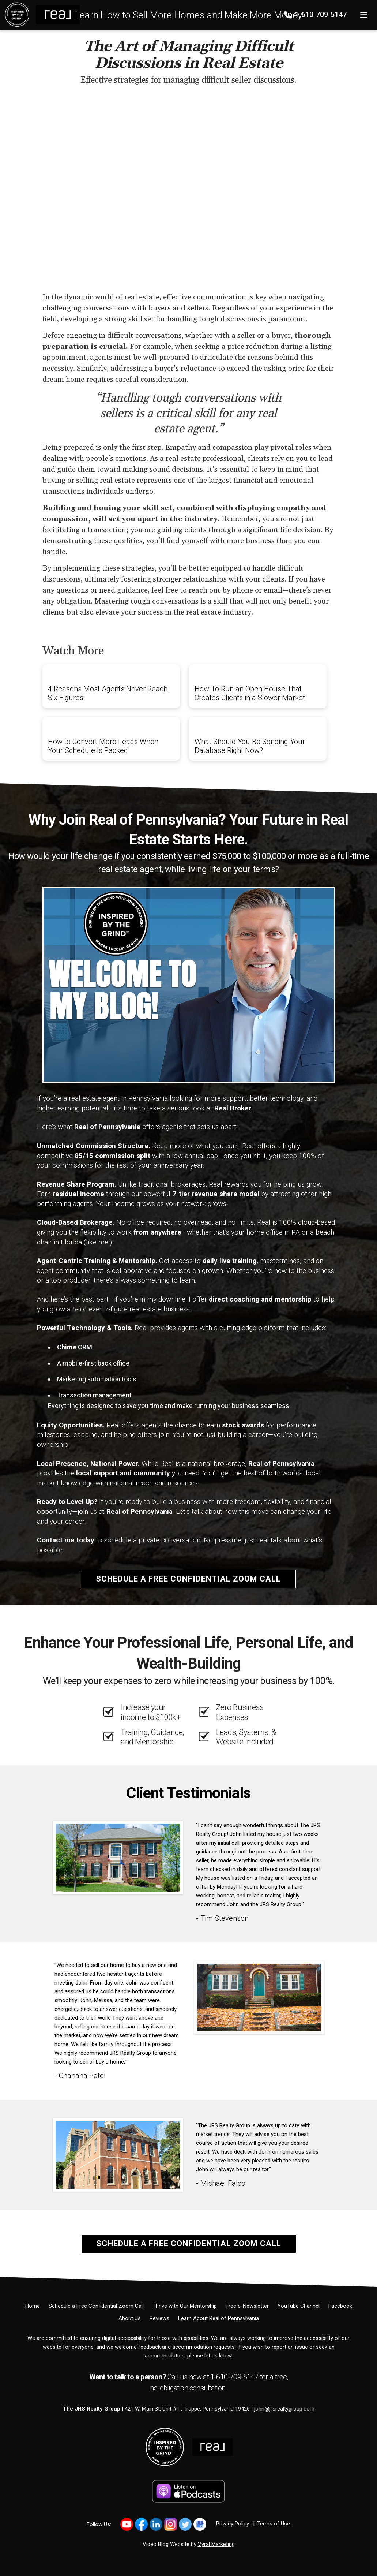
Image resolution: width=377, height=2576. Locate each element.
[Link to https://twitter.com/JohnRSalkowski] (185, 2524)
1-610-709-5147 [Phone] (316, 14)
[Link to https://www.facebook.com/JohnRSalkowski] (141, 2524)
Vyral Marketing (216, 2544)
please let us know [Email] (209, 2355)
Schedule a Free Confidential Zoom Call (188, 1578)
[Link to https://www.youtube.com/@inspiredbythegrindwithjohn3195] (126, 2524)
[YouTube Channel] (299, 2305)
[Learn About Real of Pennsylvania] (218, 2318)
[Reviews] (159, 2318)
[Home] (40, 14)
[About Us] (129, 2318)
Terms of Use (273, 2523)
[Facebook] (340, 2305)
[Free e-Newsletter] (247, 2305)
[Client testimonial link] (118, 1857)
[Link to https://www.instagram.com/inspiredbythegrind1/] (170, 2524)
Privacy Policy (232, 2523)
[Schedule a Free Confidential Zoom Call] (96, 2305)
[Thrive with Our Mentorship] (184, 2305)
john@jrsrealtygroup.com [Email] (284, 2408)
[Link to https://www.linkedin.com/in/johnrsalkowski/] (156, 2524)
